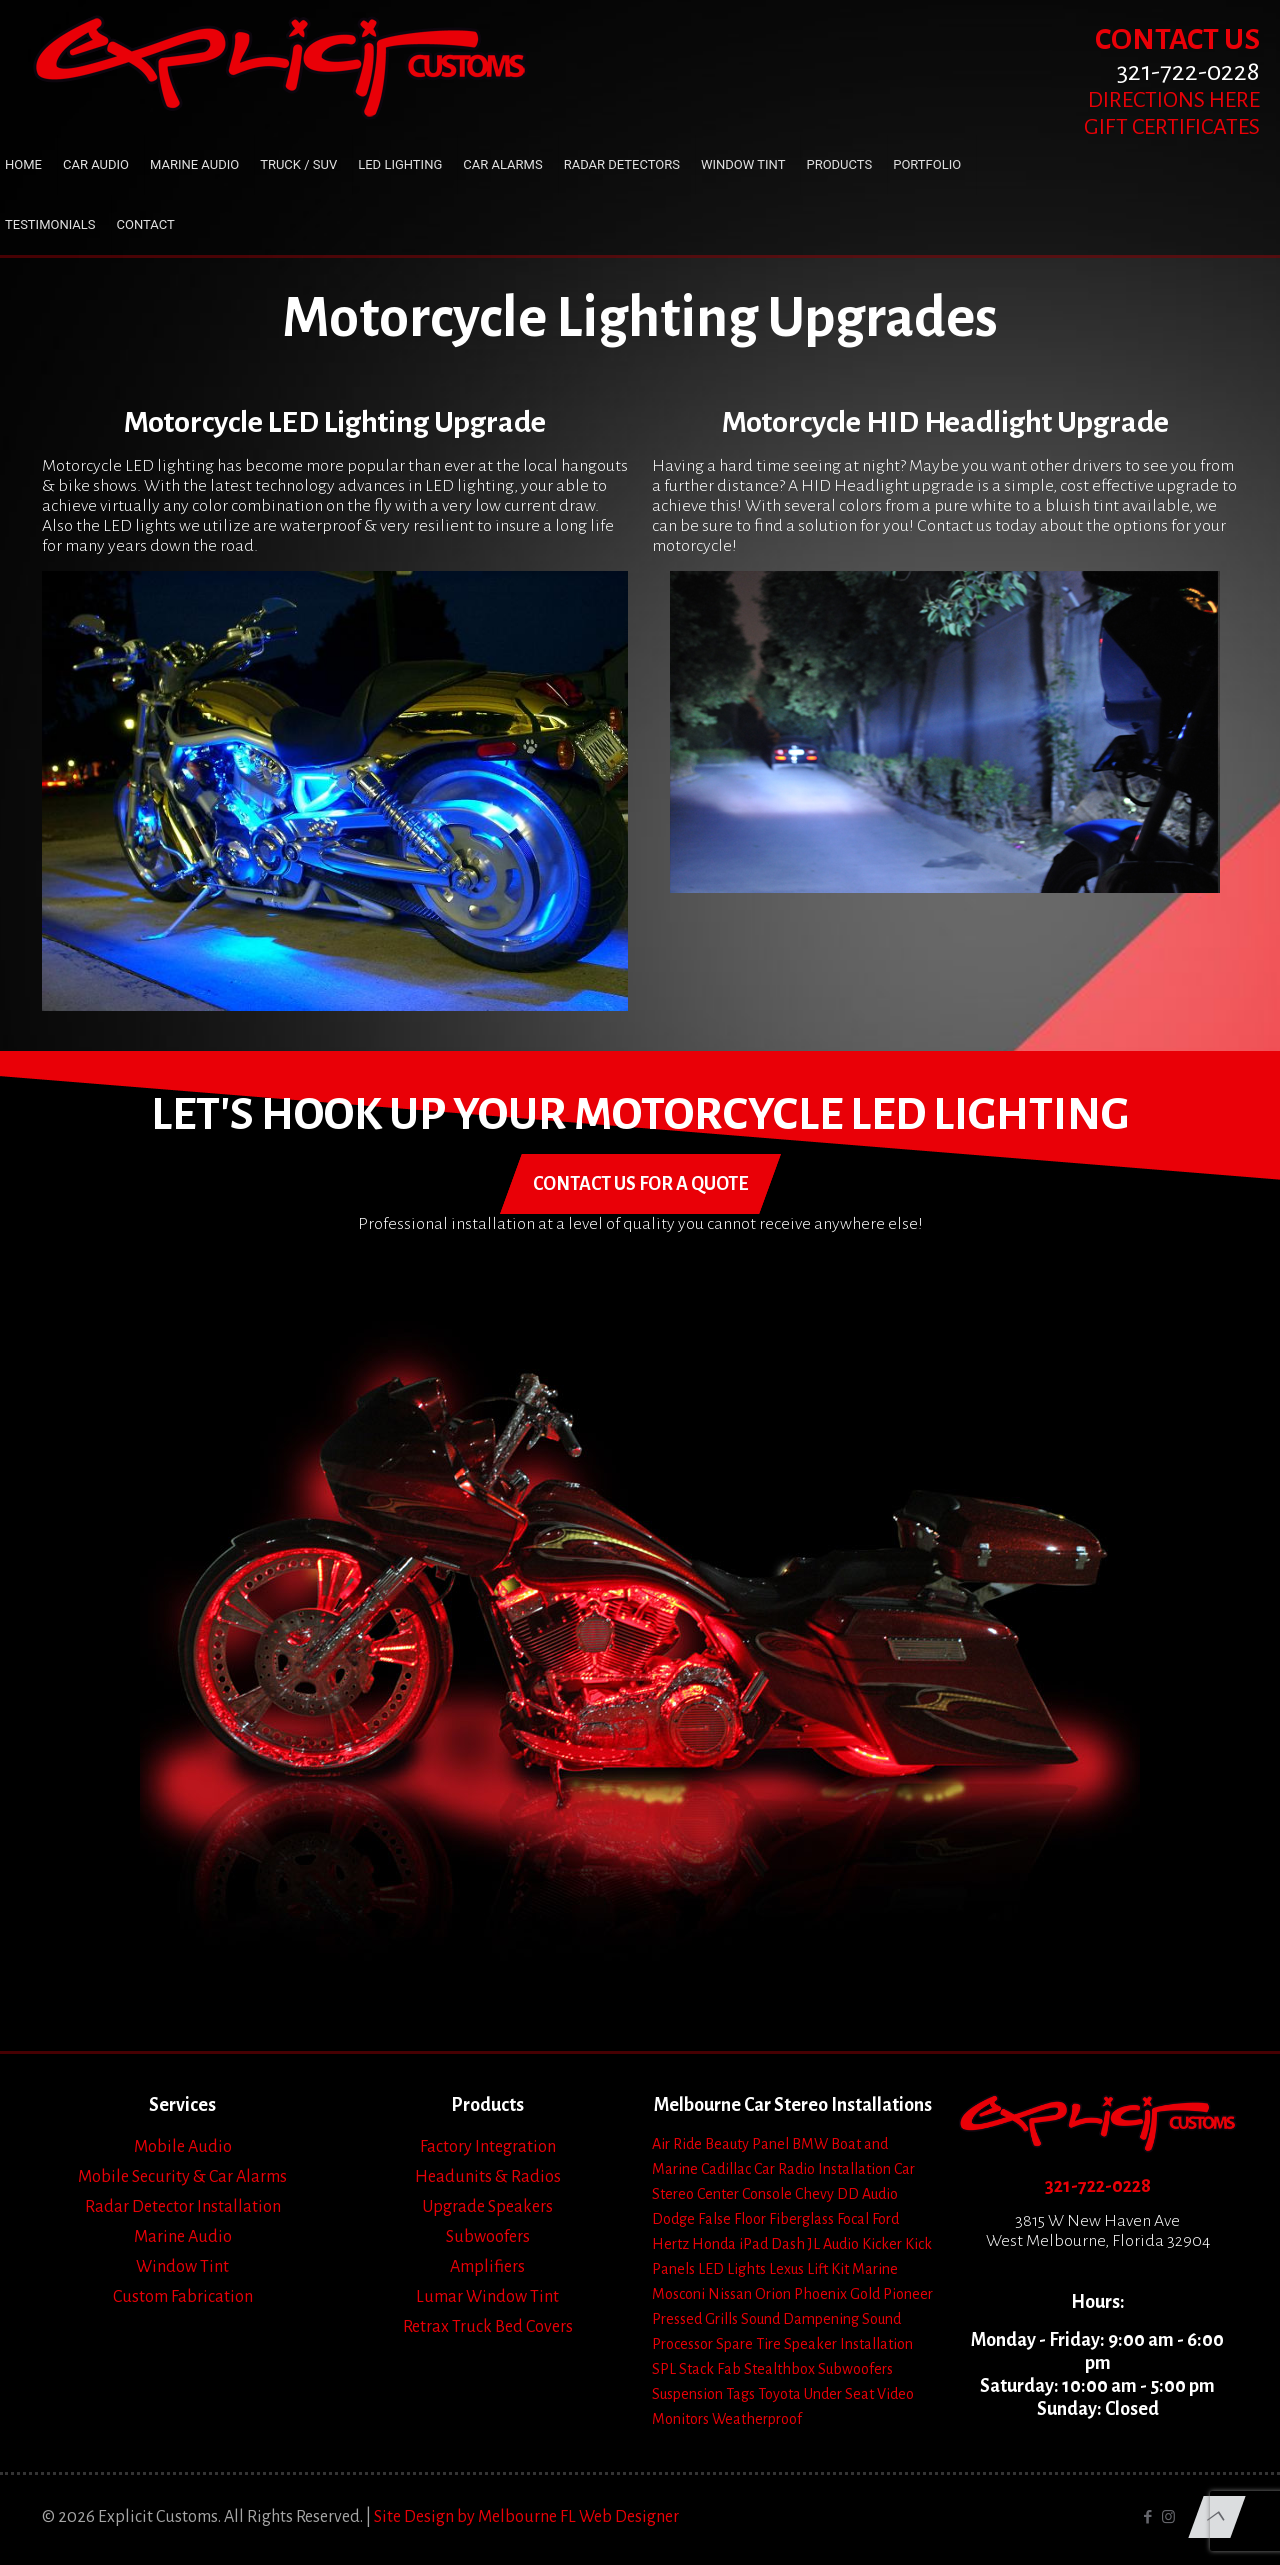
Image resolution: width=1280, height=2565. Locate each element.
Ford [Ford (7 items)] (885, 2219)
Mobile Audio (183, 2147)
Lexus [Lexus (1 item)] (786, 2269)
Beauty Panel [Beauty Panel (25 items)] (747, 2144)
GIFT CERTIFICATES (1172, 127)
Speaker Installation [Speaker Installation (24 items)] (848, 2344)
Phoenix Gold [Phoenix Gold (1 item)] (837, 2294)
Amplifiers (487, 2267)
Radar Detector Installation (183, 2207)
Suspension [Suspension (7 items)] (687, 2394)
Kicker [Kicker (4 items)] (882, 2244)
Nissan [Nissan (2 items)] (730, 2294)
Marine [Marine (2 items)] (875, 2269)
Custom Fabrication (183, 2297)
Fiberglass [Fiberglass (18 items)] (801, 2219)
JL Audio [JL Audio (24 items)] (833, 2244)
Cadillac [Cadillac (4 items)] (726, 2169)
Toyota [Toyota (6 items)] (779, 2394)
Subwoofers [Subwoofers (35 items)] (855, 2369)
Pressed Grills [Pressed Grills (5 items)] (695, 2319)
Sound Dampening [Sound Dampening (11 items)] (800, 2319)
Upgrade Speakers (487, 2207)
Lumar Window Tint (487, 2297)
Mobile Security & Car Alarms (182, 2177)
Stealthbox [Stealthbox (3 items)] (779, 2369)
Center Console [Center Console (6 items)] (744, 2194)
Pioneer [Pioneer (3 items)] (908, 2294)
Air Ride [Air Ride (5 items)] (677, 2144)
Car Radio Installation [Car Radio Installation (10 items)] (822, 2169)
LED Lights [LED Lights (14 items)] (732, 2269)
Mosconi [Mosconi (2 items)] (678, 2294)
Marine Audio (183, 2237)
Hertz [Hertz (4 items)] (670, 2244)
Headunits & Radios (488, 2177)
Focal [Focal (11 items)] (853, 2219)
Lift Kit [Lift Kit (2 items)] (828, 2269)
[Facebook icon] (1147, 2517)
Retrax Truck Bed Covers (488, 2327)
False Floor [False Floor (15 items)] (732, 2219)
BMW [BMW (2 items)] (810, 2144)
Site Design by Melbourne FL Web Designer (526, 2517)
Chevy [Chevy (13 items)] (814, 2194)
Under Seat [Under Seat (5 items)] (839, 2394)
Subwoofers (488, 2237)
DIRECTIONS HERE (1174, 100)
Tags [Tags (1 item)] (740, 2394)
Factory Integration (488, 2147)
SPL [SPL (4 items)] (664, 2369)
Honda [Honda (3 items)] (714, 2244)
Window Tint (182, 2267)
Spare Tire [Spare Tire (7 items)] (748, 2344)
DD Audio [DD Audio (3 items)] (867, 2194)
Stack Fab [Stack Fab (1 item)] (710, 2369)
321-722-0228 (1098, 2186)
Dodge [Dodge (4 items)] (673, 2219)
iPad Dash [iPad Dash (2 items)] (772, 2244)
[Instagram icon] (1168, 2517)
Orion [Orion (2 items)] (773, 2294)
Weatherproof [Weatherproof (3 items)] (757, 2419)
